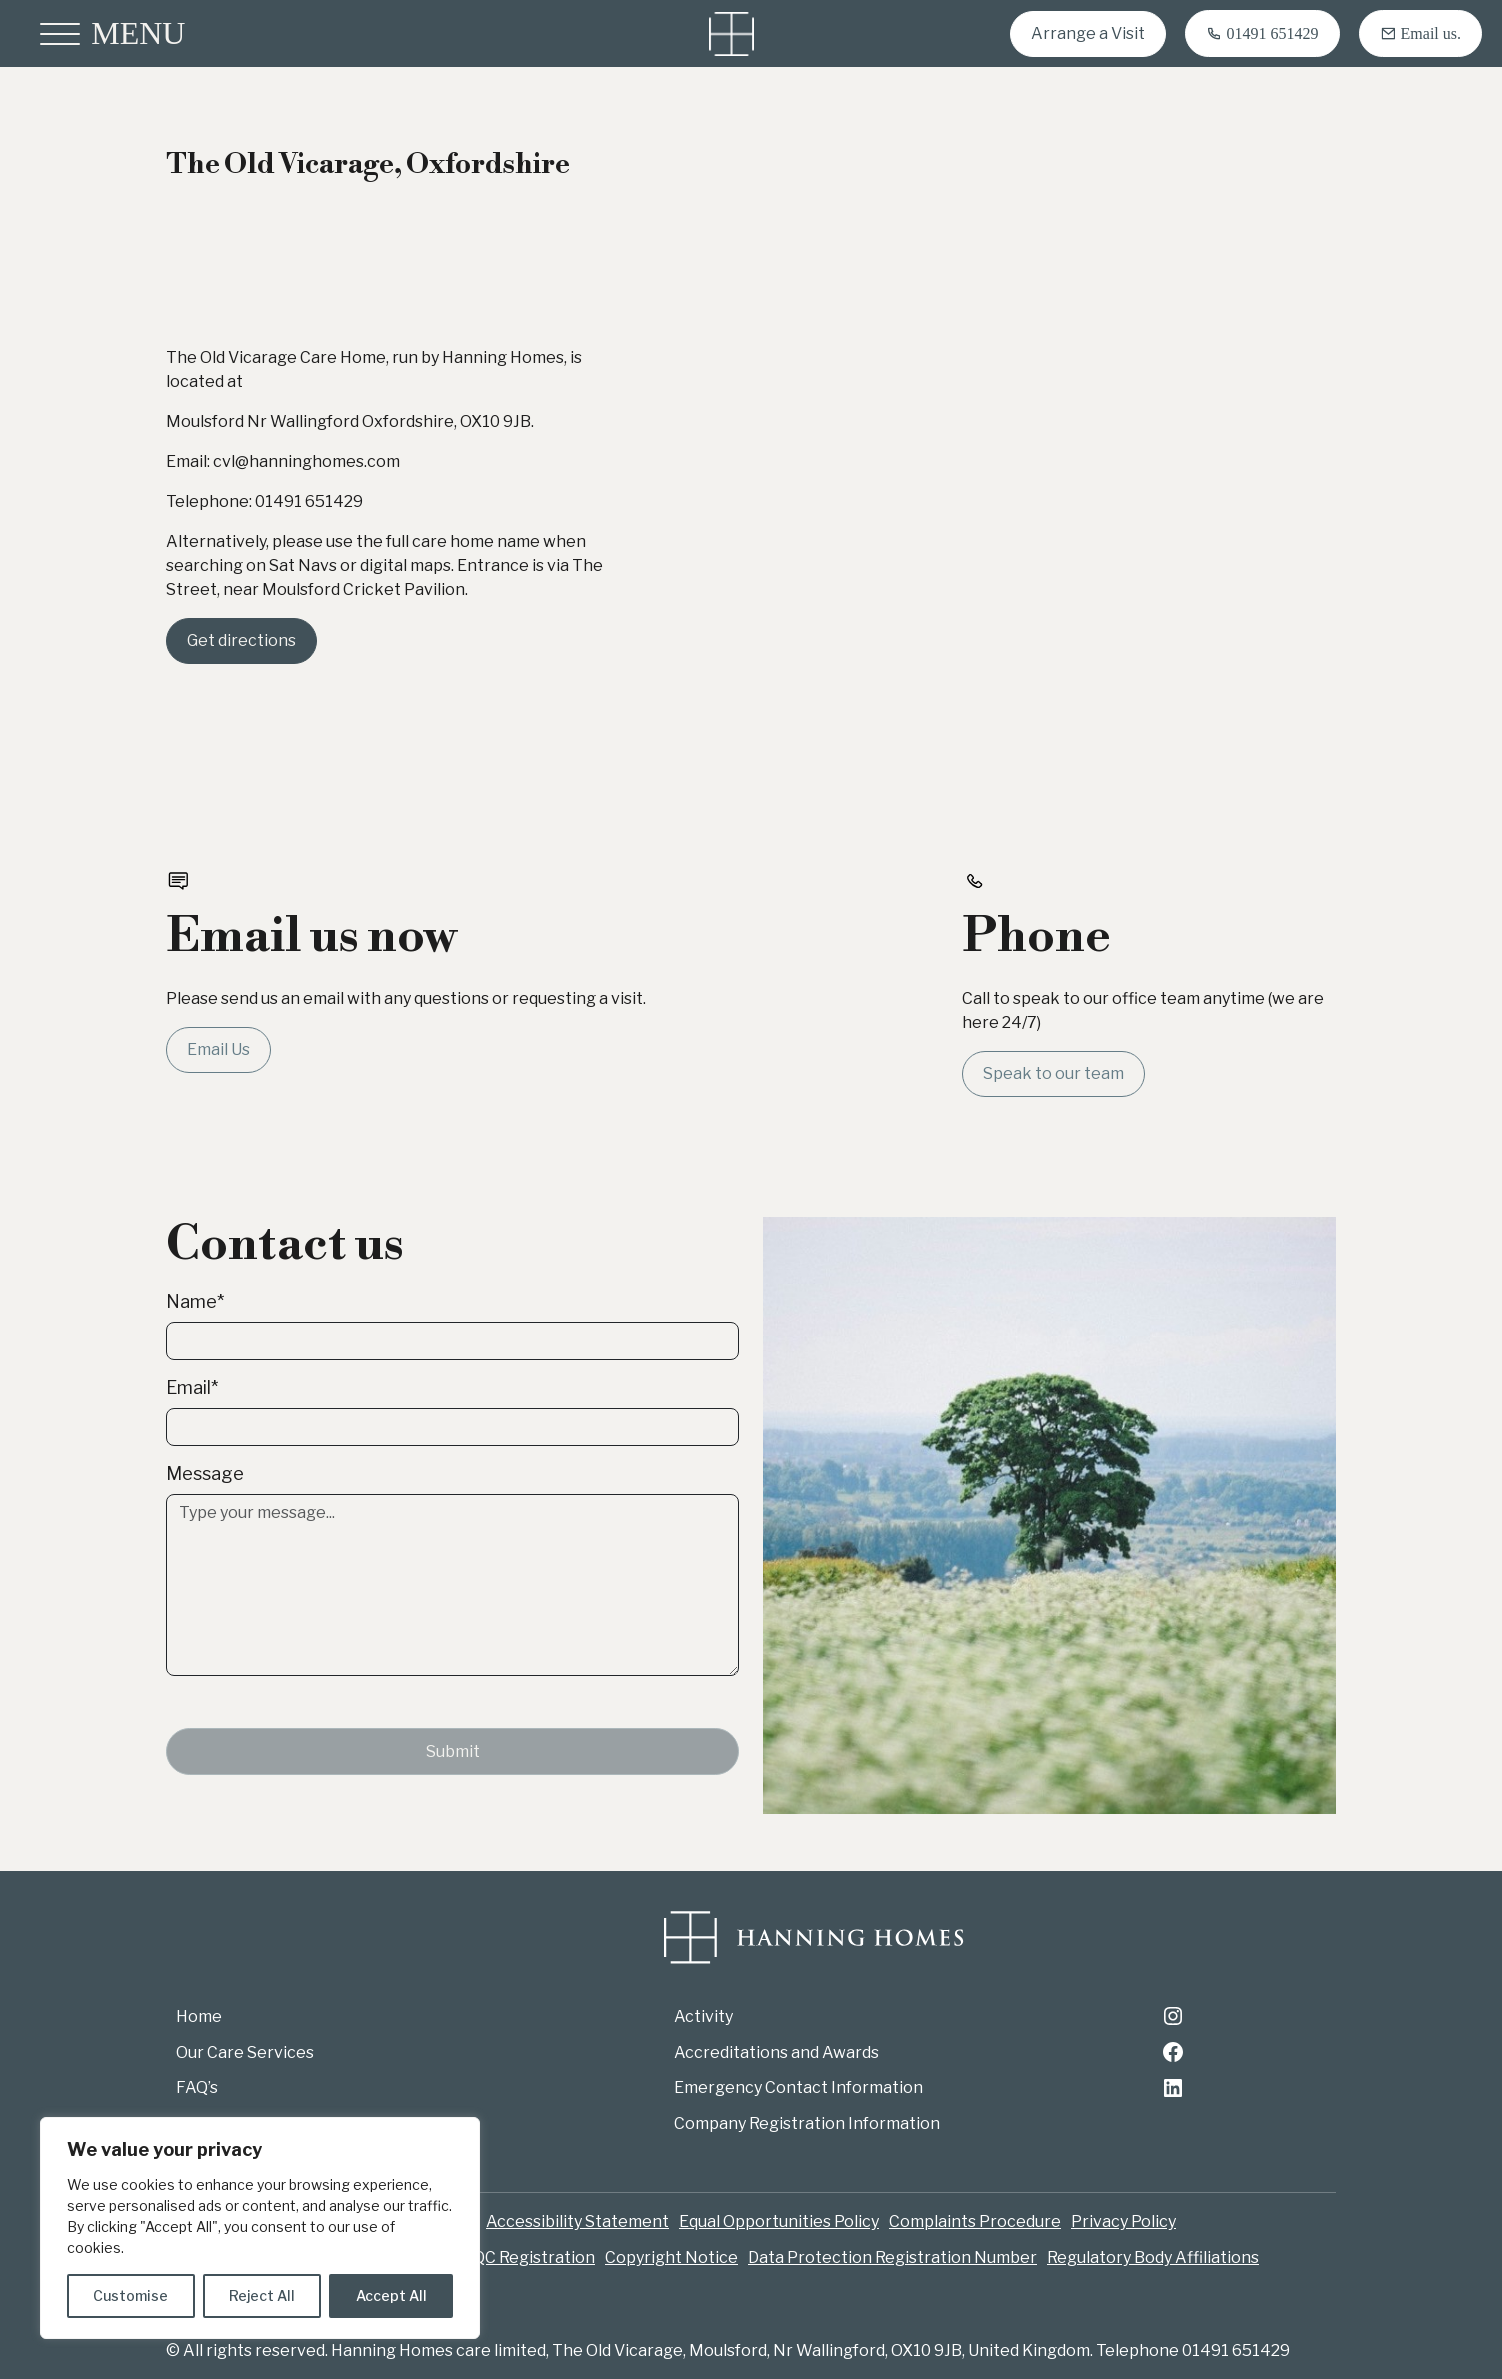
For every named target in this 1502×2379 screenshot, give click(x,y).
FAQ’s (197, 2087)
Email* (192, 1387)
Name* (195, 1301)
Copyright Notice (671, 2257)
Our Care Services (245, 2052)
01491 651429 (309, 501)
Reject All (262, 2295)
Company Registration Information (807, 2123)
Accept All (391, 2295)
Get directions (241, 640)
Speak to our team (1053, 1073)
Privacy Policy (1123, 2221)
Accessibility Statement (577, 2221)
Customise (130, 2295)
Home (199, 2016)
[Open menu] (112, 33)
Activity (703, 2016)
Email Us (218, 1049)
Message (205, 1473)
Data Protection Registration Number (892, 2257)
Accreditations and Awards (776, 2052)
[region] (260, 2228)
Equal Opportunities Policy (779, 2221)
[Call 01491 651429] (1262, 33)
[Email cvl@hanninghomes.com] (1420, 33)
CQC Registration (528, 2257)
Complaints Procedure (975, 2221)
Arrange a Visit (1088, 33)
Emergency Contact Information (798, 2087)
